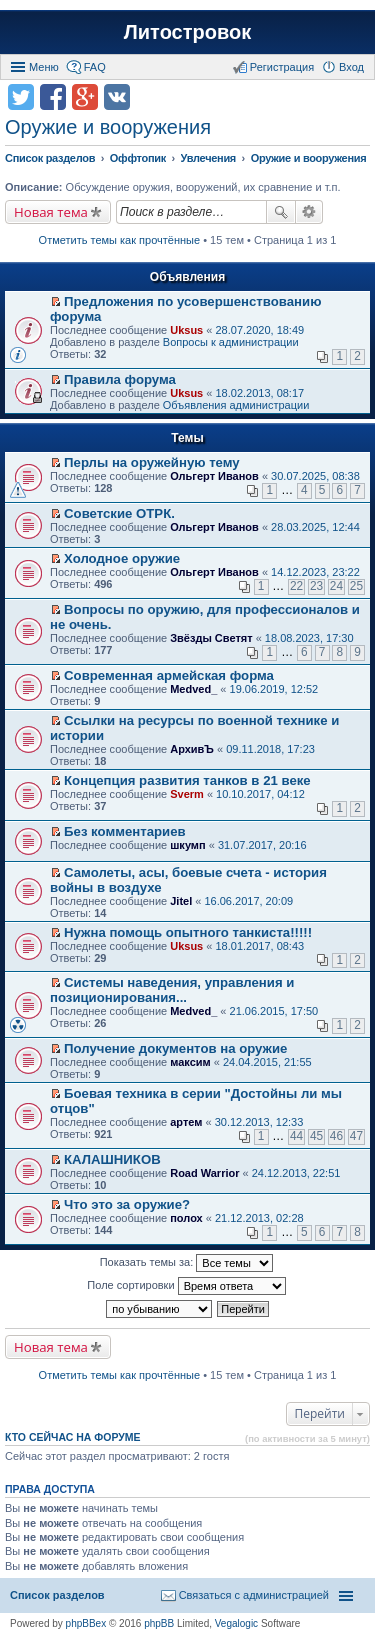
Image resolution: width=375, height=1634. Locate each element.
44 (296, 1136)
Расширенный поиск (309, 212)
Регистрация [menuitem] (282, 67)
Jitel (181, 901)
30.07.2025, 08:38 (315, 476)
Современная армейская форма (169, 675)
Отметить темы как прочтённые (120, 240)
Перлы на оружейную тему (152, 462)
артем (186, 1122)
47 (356, 1136)
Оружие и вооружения (108, 127)
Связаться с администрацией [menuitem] (254, 1595)
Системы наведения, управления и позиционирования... (172, 990)
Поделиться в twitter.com (21, 97)
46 (336, 1136)
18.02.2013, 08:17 (259, 393)
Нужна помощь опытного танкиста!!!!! (188, 932)
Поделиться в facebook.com (53, 97)
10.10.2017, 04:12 (260, 794)
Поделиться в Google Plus (85, 97)
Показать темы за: (187, 1263)
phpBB (159, 1623)
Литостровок (187, 32)
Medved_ (193, 689)
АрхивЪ (192, 749)
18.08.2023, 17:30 (309, 638)
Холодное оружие (122, 558)
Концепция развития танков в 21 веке (187, 780)
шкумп (187, 845)
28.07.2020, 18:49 (259, 330)
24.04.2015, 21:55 (267, 1062)
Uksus (186, 330)
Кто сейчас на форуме (73, 1437)
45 (316, 1136)
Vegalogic (236, 1623)
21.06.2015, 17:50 (274, 1011)
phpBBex (86, 1623)
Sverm (187, 794)
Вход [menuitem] (351, 67)
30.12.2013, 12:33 (259, 1122)
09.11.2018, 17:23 (270, 749)
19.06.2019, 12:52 (274, 689)
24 (336, 586)
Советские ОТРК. (119, 513)
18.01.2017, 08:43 (259, 946)
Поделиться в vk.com (117, 97)
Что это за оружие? (127, 1204)
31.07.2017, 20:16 (262, 845)
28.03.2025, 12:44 (315, 527)
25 (356, 586)
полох (186, 1218)
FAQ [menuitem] (95, 67)
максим (190, 1062)
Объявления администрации (236, 405)
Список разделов (57, 1595)
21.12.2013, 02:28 (259, 1218)
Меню (44, 67)
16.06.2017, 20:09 (248, 901)
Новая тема (51, 212)
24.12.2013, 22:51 (296, 1173)
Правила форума (120, 379)
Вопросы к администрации (231, 342)
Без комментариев (125, 831)
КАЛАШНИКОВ (112, 1159)
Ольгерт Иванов (214, 476)
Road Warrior (204, 1173)
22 (296, 586)
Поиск (281, 212)
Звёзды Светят (211, 638)
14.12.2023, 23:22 (315, 572)
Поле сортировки (186, 1286)
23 (316, 586)
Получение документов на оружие (175, 1048)
